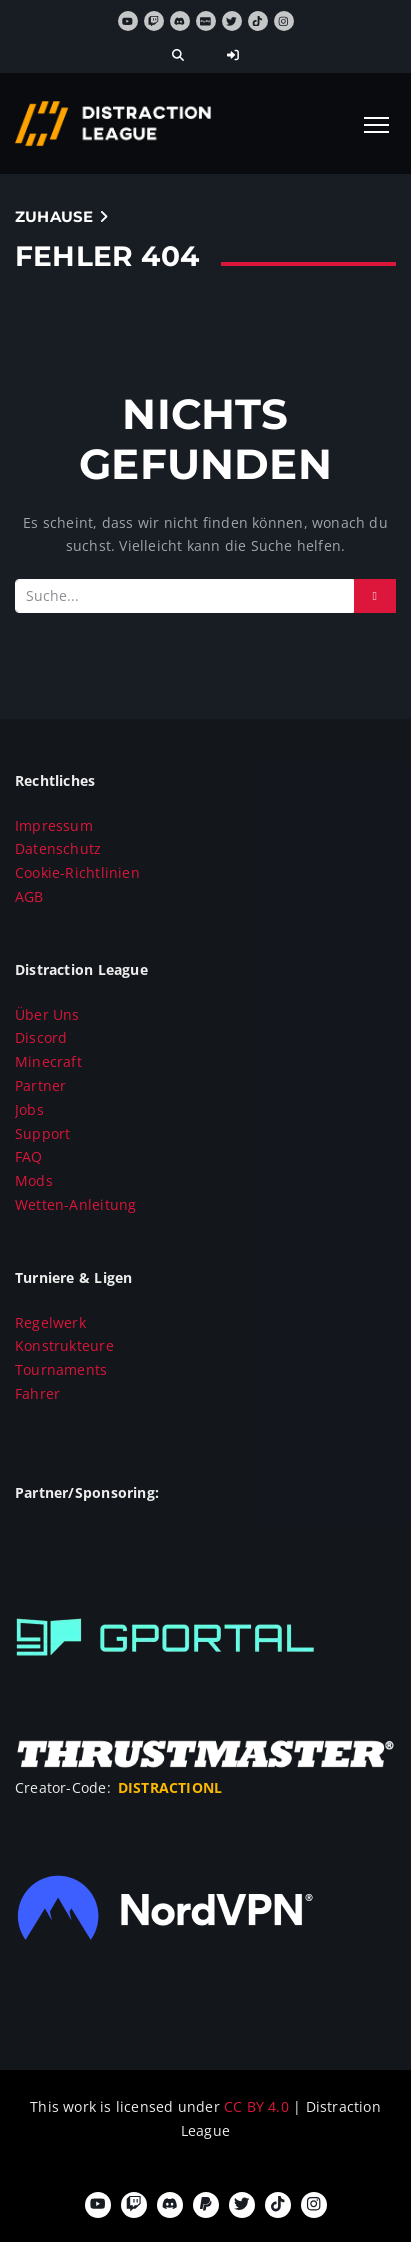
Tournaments (61, 1369)
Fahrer (37, 1393)
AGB (29, 896)
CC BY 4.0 (258, 2106)
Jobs (29, 1109)
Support (42, 1133)
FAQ (29, 1156)
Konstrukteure (64, 1345)
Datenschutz (58, 848)
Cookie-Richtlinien (77, 872)
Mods (34, 1180)
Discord (41, 1037)
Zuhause (54, 216)
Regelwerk (50, 1322)
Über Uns (47, 1014)
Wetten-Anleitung (75, 1204)
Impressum (54, 825)
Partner (40, 1085)
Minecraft (48, 1061)
